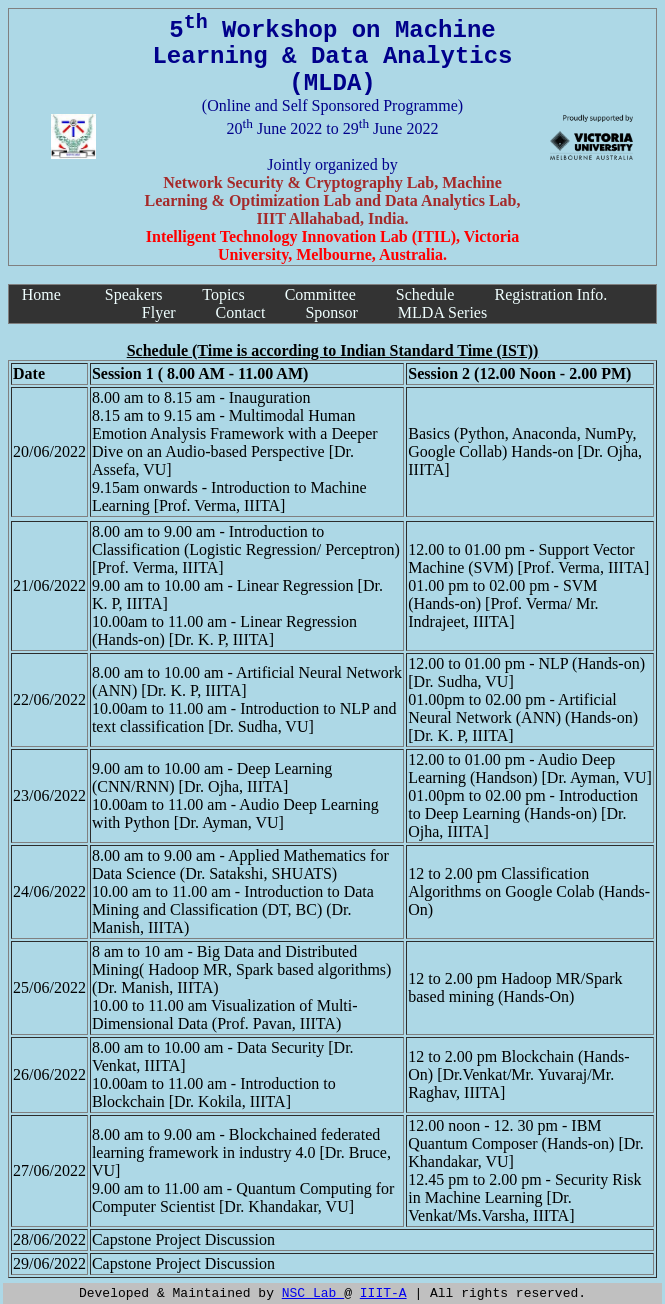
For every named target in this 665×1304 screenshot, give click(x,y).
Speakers (134, 294)
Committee (320, 294)
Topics (223, 294)
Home (41, 294)
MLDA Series (442, 312)
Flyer (159, 312)
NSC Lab (313, 1292)
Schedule (425, 294)
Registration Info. (550, 294)
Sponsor (331, 312)
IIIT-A (383, 1292)
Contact (241, 312)
